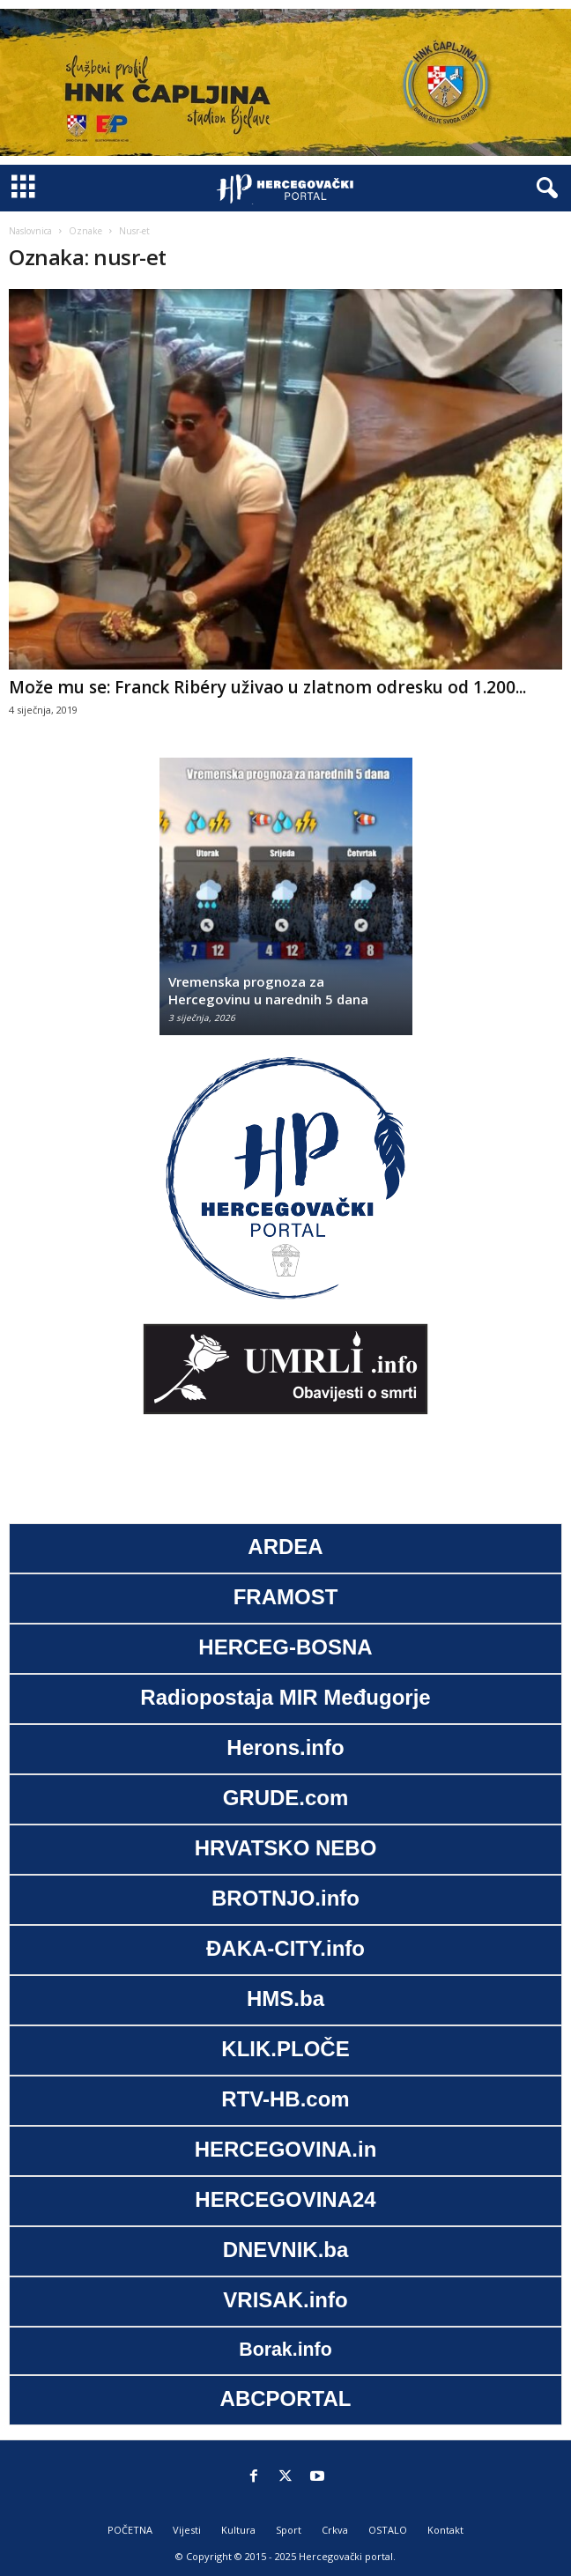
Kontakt (445, 2529)
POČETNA (130, 2529)
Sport (288, 2529)
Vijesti (187, 2529)
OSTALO (387, 2529)
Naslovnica (30, 231)
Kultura (238, 2529)
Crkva (335, 2529)
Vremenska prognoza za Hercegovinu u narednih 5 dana (268, 990)
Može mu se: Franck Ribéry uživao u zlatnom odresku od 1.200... (267, 687)
